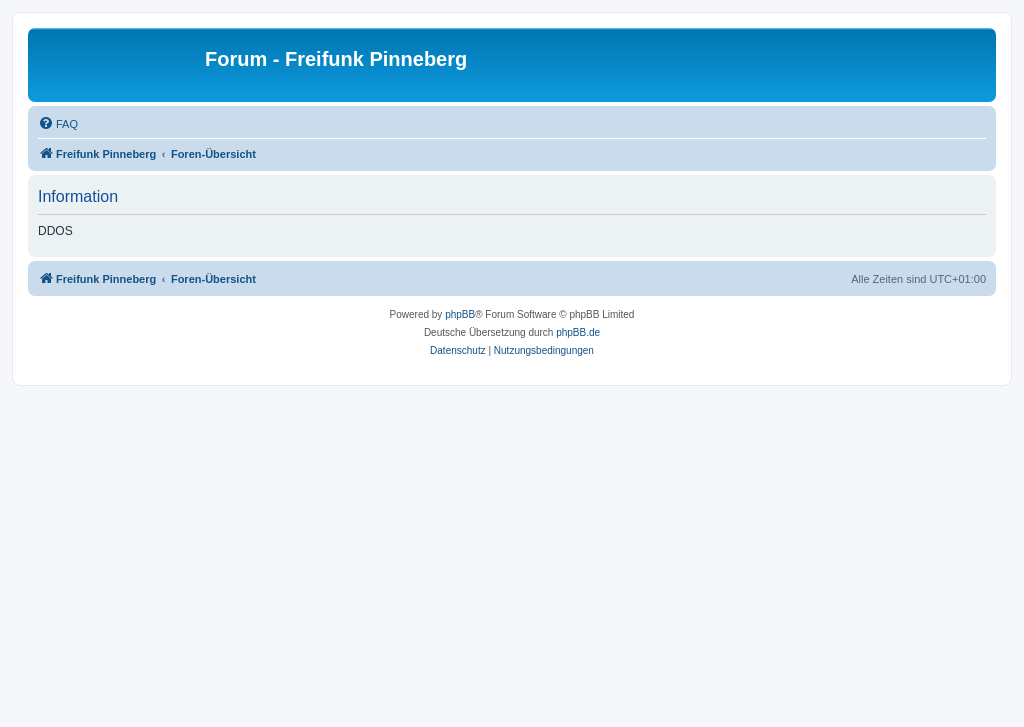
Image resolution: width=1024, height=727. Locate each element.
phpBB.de (578, 332)
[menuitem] (58, 124)
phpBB (460, 314)
